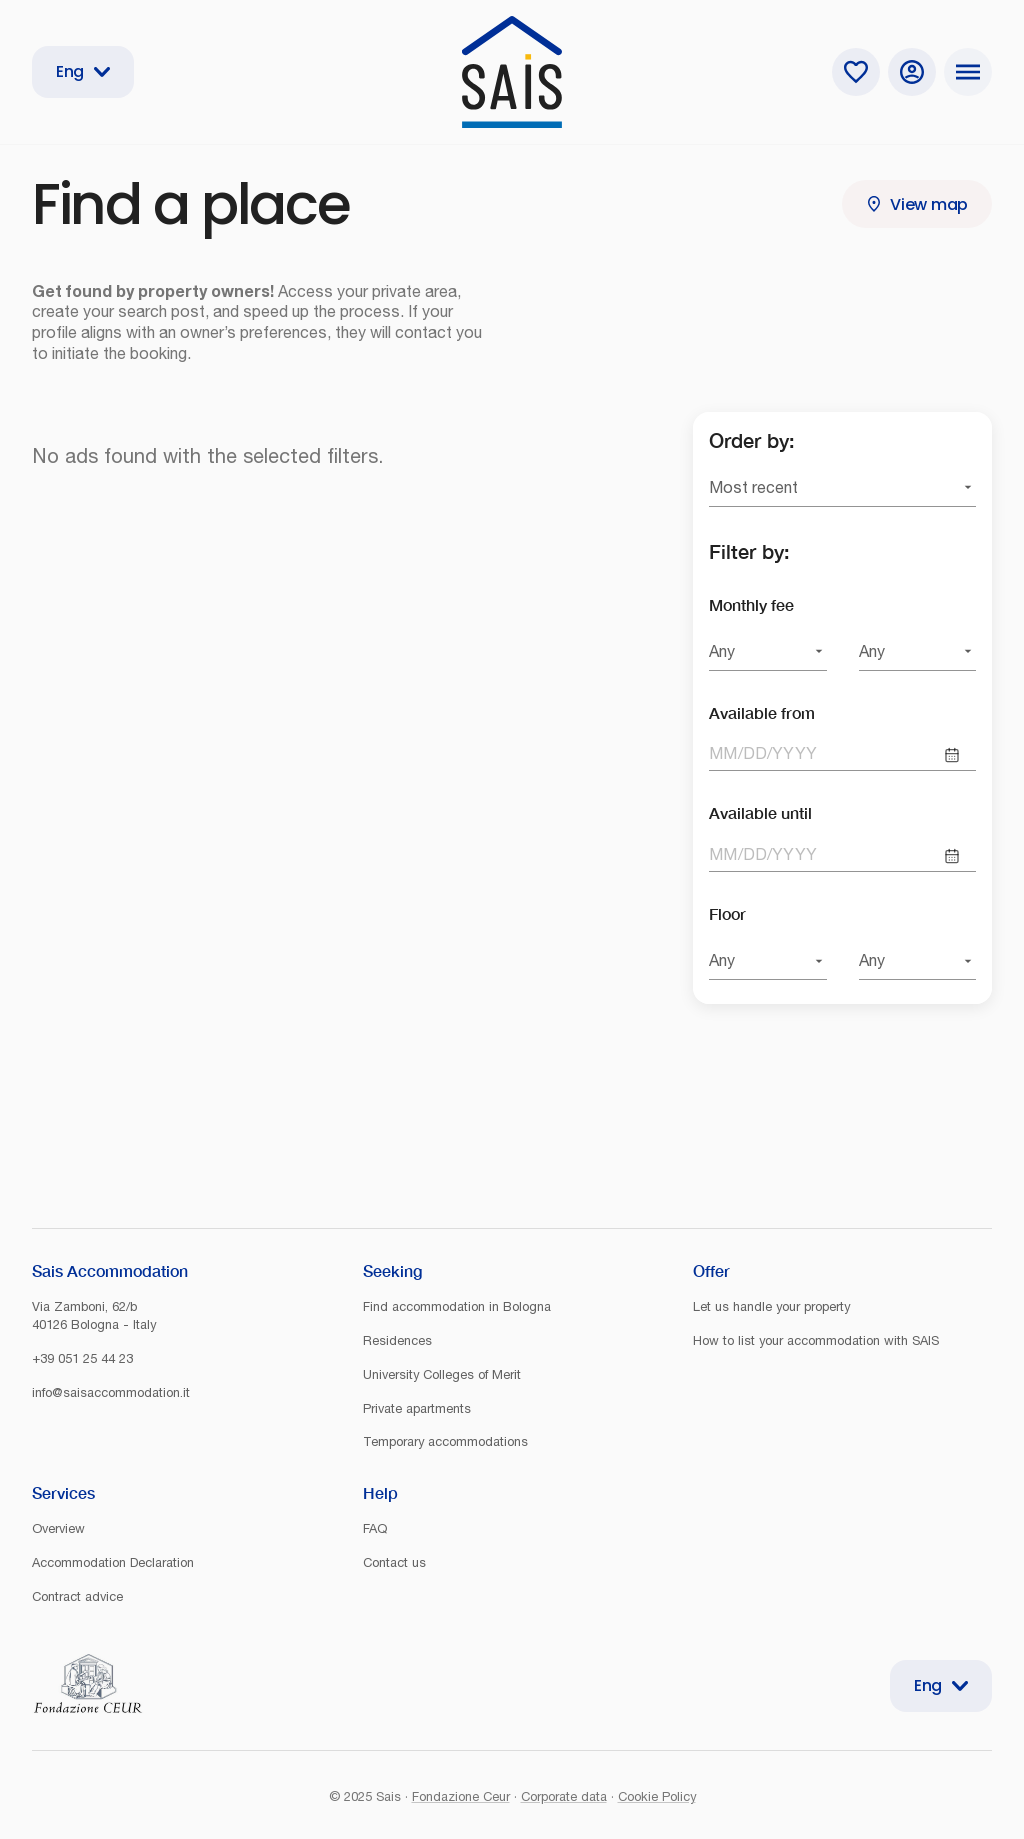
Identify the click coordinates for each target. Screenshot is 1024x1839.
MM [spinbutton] (723, 753)
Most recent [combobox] (753, 487)
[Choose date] (952, 755)
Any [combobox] (722, 651)
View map (917, 204)
